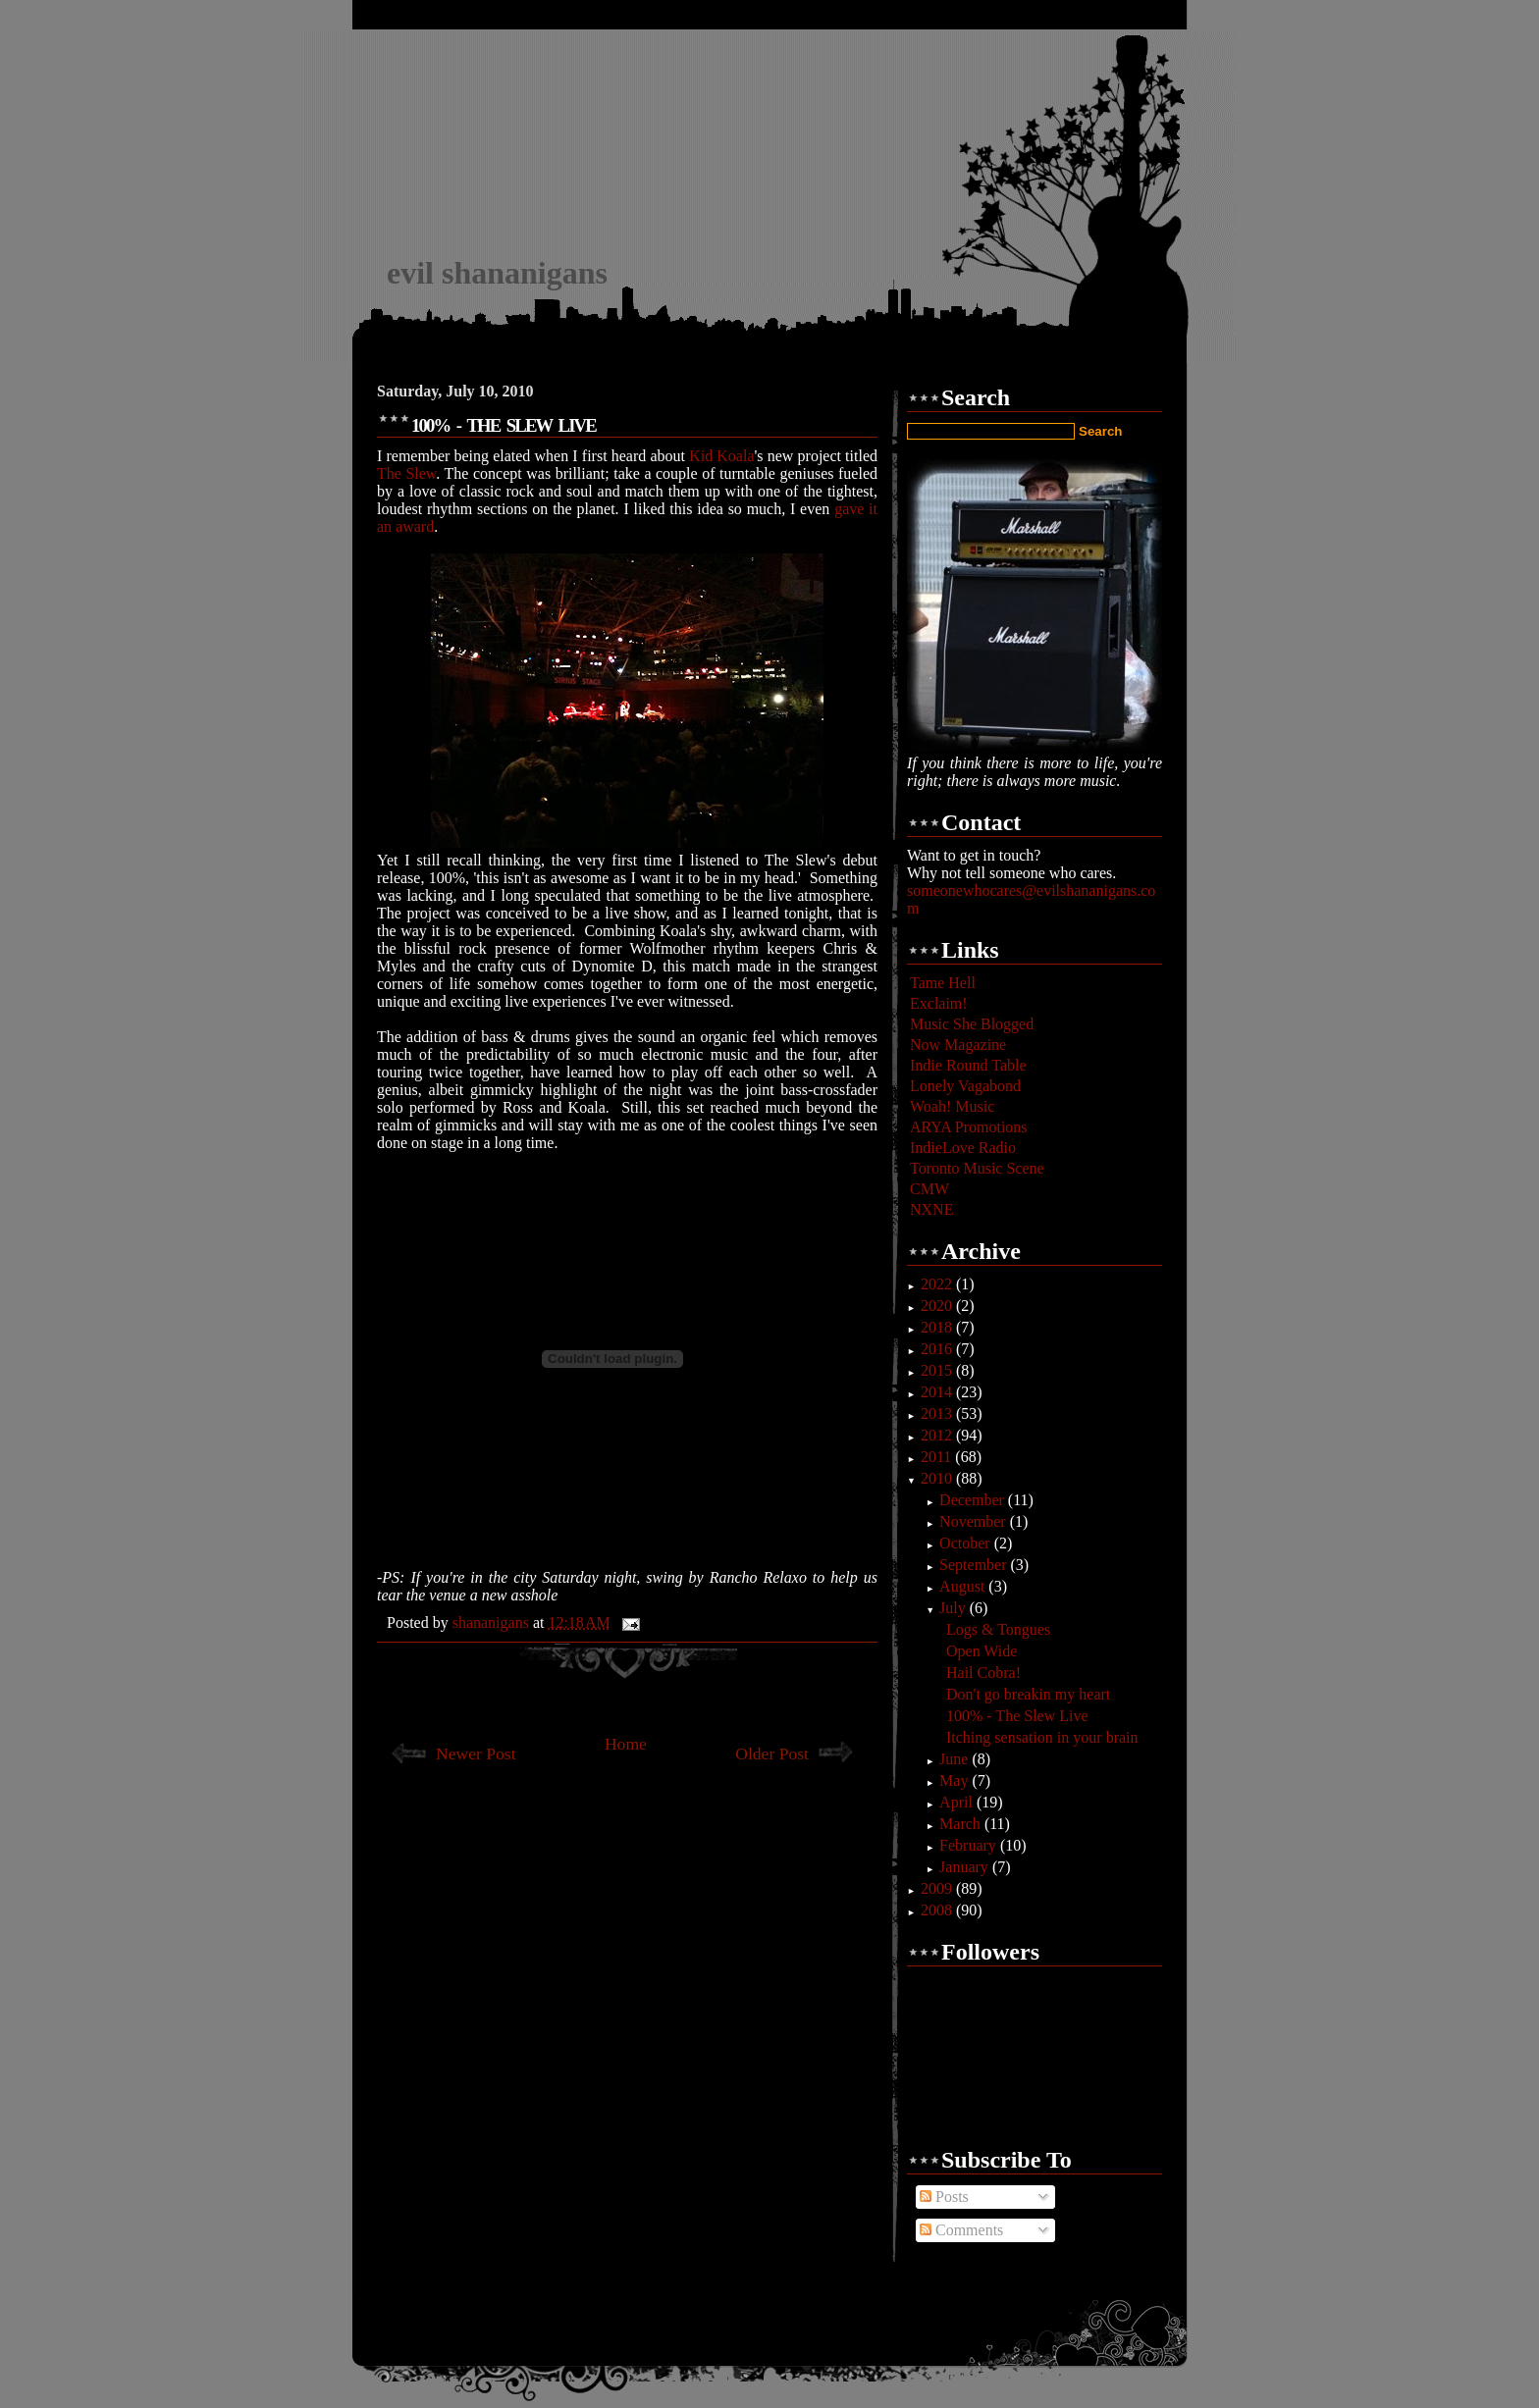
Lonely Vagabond (965, 1085)
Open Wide (981, 1651)
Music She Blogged (972, 1024)
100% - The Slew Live (1017, 1715)
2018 (938, 1327)
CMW (929, 1188)
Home (626, 1744)
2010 (938, 1478)
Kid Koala (721, 455)
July (954, 1607)
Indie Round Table (968, 1065)
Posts (944, 2196)
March (961, 1823)
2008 (938, 1910)
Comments (961, 2230)
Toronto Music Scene (977, 1168)
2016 (938, 1348)
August (963, 1586)
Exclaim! (939, 1003)
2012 (938, 1435)
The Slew (406, 473)
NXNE (931, 1209)
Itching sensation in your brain (1042, 1737)
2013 (938, 1413)
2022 (938, 1284)
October (966, 1543)
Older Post (772, 1753)
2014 (938, 1392)
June (955, 1759)
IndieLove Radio (963, 1147)
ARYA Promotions (969, 1127)
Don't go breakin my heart (1028, 1694)
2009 (938, 1888)
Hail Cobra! (983, 1672)
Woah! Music (952, 1106)
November (974, 1521)
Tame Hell (943, 982)
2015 (938, 1370)
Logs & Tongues (998, 1629)
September (974, 1564)
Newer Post (476, 1753)
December (973, 1500)
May (955, 1780)
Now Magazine (958, 1044)
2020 (938, 1305)
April (958, 1802)
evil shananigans (497, 272)
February (969, 1845)
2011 (938, 1456)
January (965, 1866)
